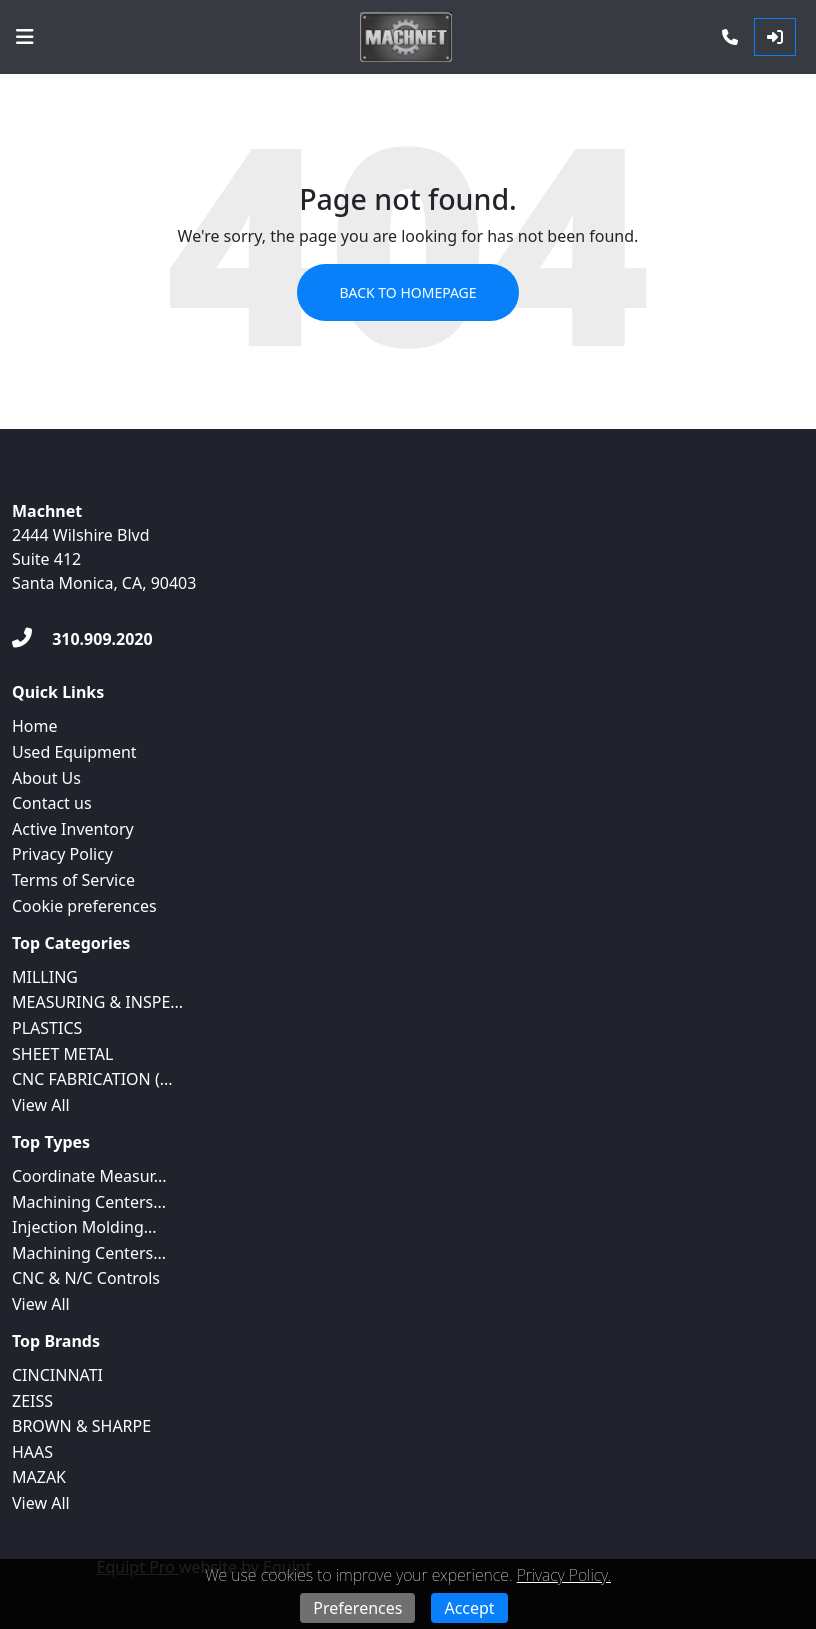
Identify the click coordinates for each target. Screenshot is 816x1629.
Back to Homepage (407, 292)
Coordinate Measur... (89, 1176)
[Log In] (775, 37)
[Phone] (730, 37)
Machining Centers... (89, 1202)
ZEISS (32, 1401)
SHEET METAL (62, 1054)
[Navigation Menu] (25, 37)
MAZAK (39, 1477)
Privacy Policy (62, 854)
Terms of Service (73, 880)
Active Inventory (73, 829)
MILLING (45, 977)
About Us (46, 778)
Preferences (357, 1608)
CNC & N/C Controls (86, 1278)
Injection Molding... (84, 1227)
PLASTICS (47, 1028)
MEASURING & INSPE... (97, 1002)
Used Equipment (74, 752)
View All (41, 1105)
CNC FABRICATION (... (92, 1079)
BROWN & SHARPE (81, 1426)
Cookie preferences (84, 906)
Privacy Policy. (564, 1575)
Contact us (52, 803)
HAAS (32, 1452)
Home (35, 726)
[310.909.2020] (82, 639)
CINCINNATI (57, 1375)
